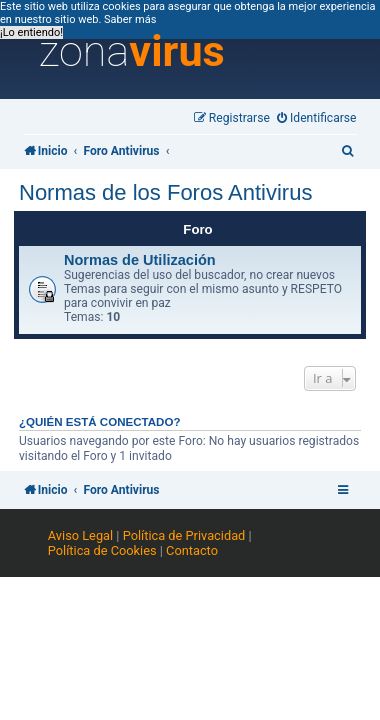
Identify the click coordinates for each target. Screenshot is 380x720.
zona (132, 52)
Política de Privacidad (184, 535)
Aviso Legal (80, 535)
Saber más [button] (130, 19)
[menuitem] (317, 118)
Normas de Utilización (140, 260)
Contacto (192, 550)
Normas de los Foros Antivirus (165, 192)
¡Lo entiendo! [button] (31, 32)
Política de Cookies (102, 550)
